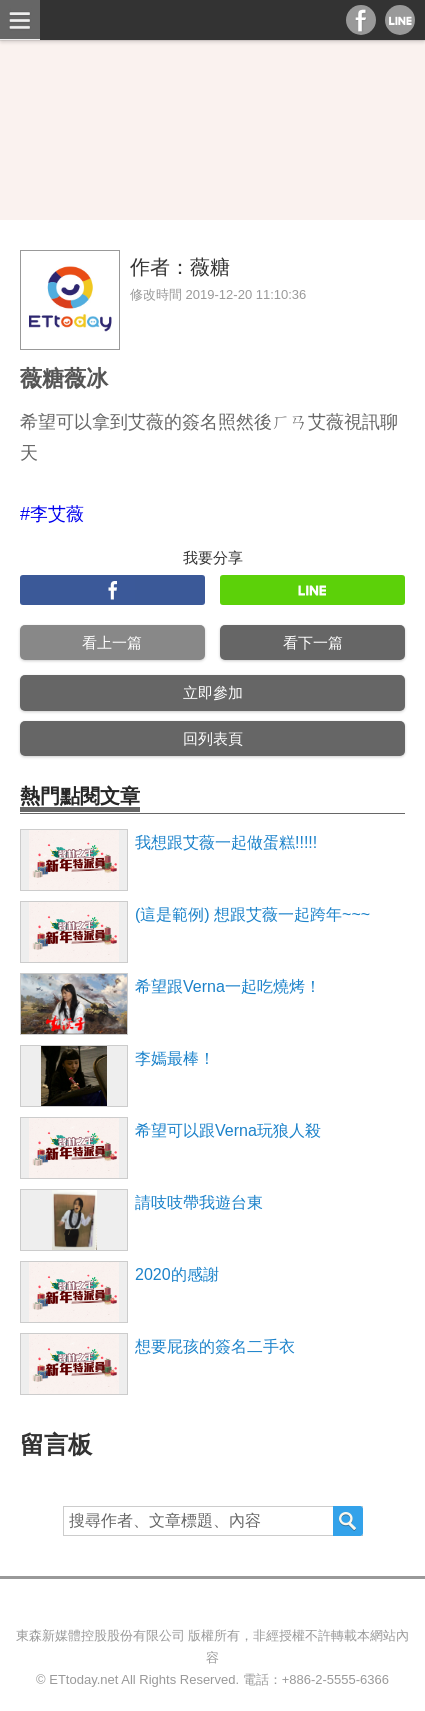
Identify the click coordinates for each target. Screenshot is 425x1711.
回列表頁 (213, 738)
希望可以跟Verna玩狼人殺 (228, 1130)
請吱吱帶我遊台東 (199, 1202)
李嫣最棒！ (175, 1058)
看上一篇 (112, 642)
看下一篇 (313, 642)
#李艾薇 (52, 514)
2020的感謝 (177, 1274)
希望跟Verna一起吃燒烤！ (228, 986)
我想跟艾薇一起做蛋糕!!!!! (226, 842)
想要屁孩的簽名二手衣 (215, 1346)
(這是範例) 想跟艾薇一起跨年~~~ (252, 914)
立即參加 (213, 692)
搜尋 (348, 1521)
